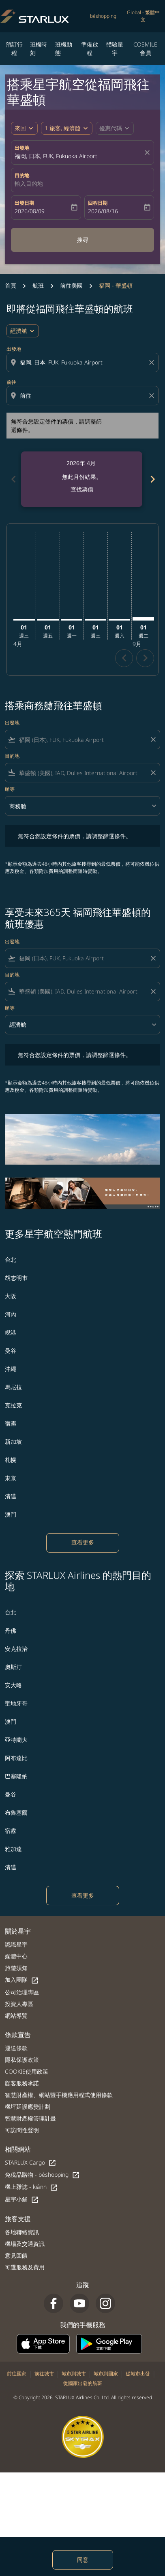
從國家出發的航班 (82, 2383)
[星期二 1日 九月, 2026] (143, 619)
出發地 (22, 147)
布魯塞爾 (16, 1812)
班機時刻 (38, 48)
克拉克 (13, 1405)
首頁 (10, 285)
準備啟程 (89, 48)
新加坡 (13, 1441)
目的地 (22, 175)
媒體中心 (16, 1956)
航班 (38, 285)
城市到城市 (74, 2373)
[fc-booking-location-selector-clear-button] (148, 152)
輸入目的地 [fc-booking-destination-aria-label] (29, 183)
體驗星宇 (114, 48)
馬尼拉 (13, 1387)
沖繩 (10, 1369)
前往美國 (71, 285)
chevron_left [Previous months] (12, 479)
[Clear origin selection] (153, 362)
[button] (66, 128)
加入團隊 (22, 1980)
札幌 (10, 1460)
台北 (10, 1259)
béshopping (103, 16)
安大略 (13, 1685)
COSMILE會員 (145, 48)
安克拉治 (16, 1648)
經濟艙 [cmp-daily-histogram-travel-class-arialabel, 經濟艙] (18, 331)
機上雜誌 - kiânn (31, 2187)
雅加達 (13, 1849)
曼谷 (10, 1350)
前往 (11, 382)
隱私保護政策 (22, 2059)
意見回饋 (16, 2255)
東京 (10, 1478)
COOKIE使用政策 (26, 2071)
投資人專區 (19, 2004)
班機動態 (63, 48)
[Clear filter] (153, 739)
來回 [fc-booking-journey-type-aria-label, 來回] (20, 128)
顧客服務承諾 (22, 2083)
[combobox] (83, 362)
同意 (82, 2559)
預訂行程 (14, 48)
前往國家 (16, 2373)
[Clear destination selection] (153, 395)
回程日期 (97, 202)
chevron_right (145, 658)
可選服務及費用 (25, 2267)
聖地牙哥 (16, 1703)
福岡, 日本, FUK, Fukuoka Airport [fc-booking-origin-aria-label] (56, 156)
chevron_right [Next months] (152, 479)
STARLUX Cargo (30, 2163)
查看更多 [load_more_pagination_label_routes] (82, 1542)
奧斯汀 (13, 1667)
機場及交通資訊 (25, 2244)
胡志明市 (16, 1278)
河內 (10, 1314)
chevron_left (124, 658)
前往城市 (44, 2373)
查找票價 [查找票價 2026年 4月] (82, 489)
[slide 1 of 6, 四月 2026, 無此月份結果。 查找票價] (81, 479)
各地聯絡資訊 (22, 2232)
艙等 (10, 789)
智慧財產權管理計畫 (30, 2118)
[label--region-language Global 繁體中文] (143, 16)
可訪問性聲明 (22, 2130)
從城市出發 (138, 2373)
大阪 (10, 1296)
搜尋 (82, 240)
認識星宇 (16, 1944)
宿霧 (10, 1423)
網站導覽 (16, 2015)
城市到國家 (106, 2373)
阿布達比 (16, 1758)
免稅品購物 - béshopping (42, 2175)
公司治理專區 (22, 1992)
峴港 (10, 1332)
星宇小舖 (22, 2199)
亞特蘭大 (16, 1739)
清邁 (10, 1496)
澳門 (10, 1514)
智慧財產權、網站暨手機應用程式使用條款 (59, 2095)
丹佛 (10, 1630)
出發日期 (24, 202)
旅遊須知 (16, 1968)
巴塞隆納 (16, 1776)
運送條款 (16, 2048)
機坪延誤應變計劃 (27, 2106)
